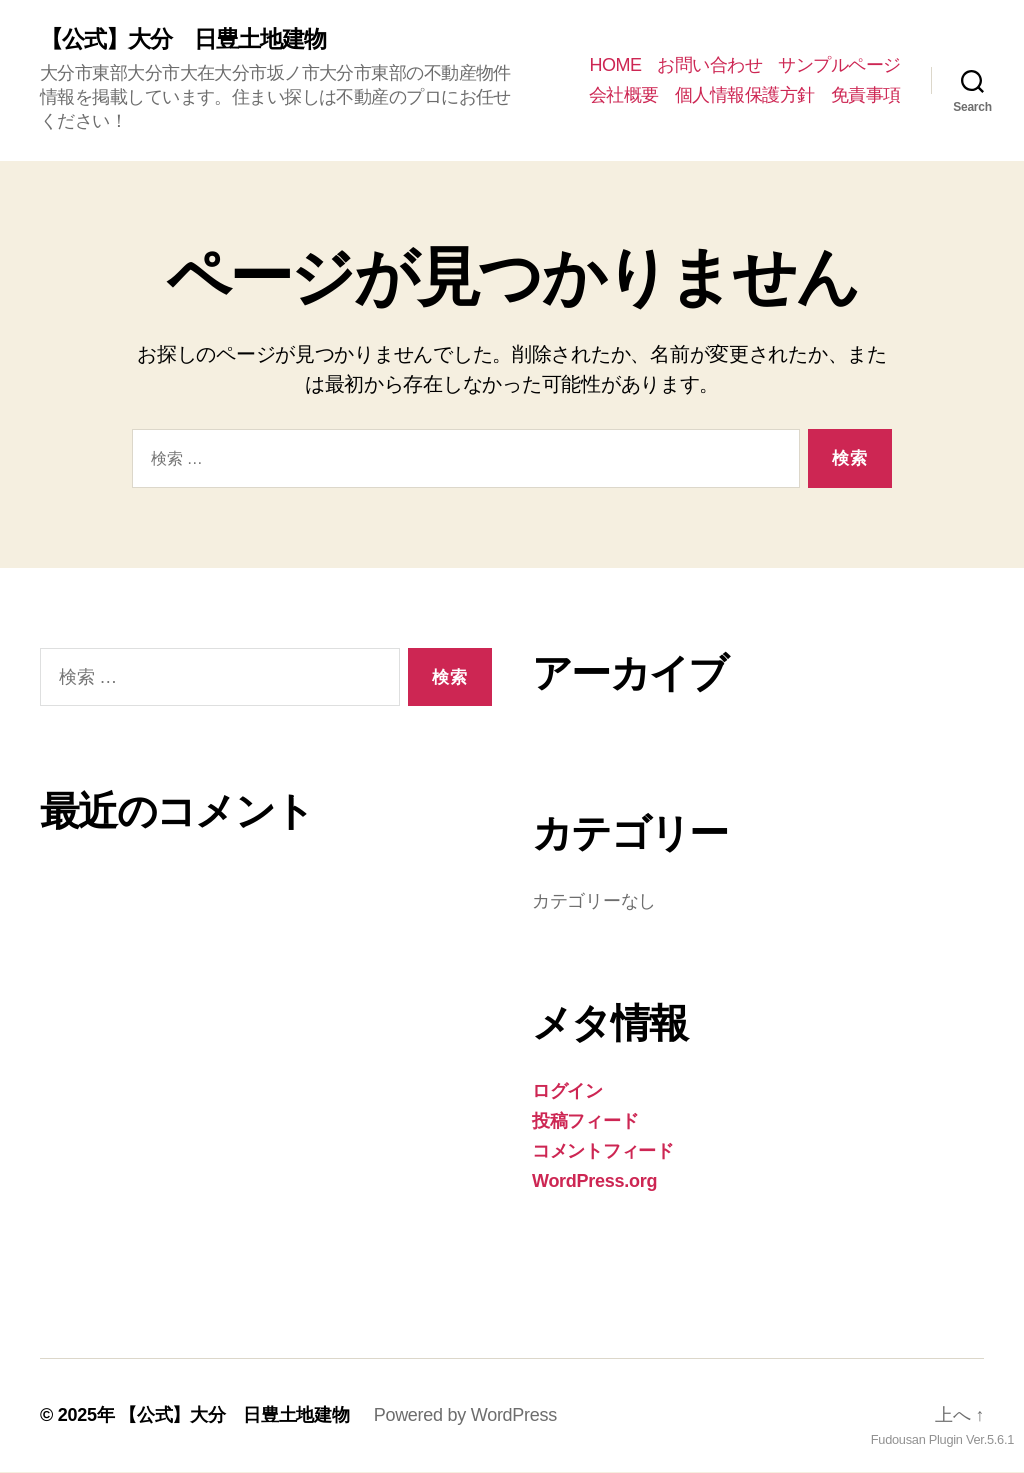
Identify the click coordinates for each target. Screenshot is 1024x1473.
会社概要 (624, 95)
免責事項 (866, 95)
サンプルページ (839, 65)
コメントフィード (603, 1152)
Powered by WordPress (465, 1416)
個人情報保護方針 (745, 95)
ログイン (567, 1092)
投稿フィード (585, 1122)
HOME (615, 65)
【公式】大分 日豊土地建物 (189, 40)
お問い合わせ (709, 65)
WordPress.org (594, 1182)
